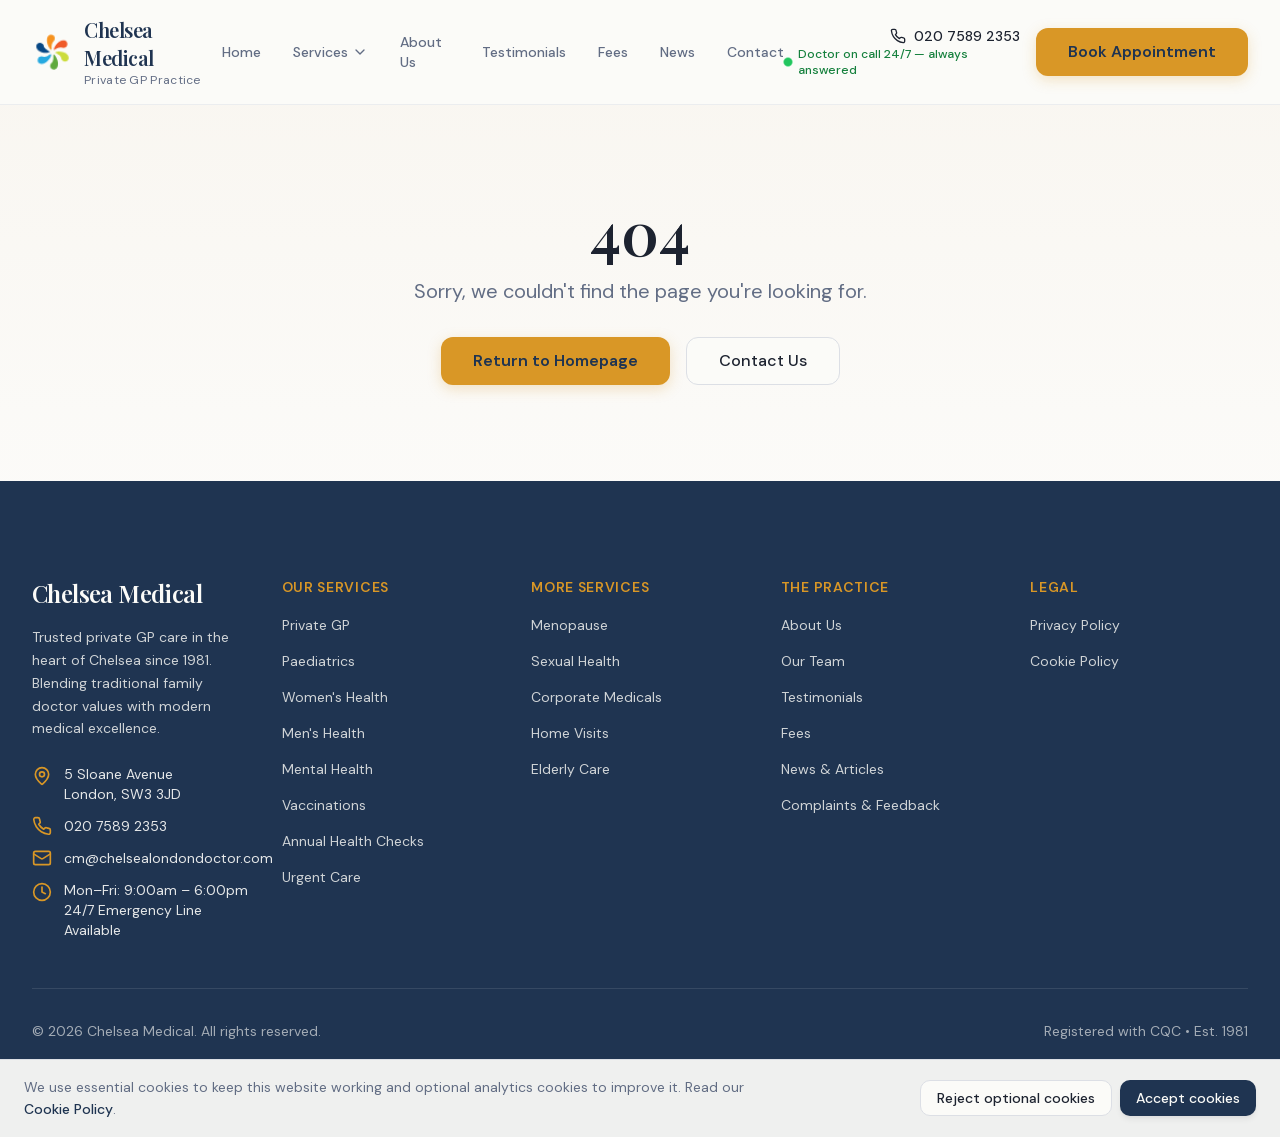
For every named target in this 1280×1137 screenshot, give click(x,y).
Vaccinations (324, 805)
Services (330, 52)
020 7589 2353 (115, 826)
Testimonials (524, 52)
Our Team (813, 661)
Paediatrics (318, 661)
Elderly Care (570, 769)
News (677, 52)
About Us (421, 52)
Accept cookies (1188, 1098)
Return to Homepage (555, 360)
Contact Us (763, 360)
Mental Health (327, 769)
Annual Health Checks (353, 841)
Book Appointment (1142, 51)
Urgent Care (321, 877)
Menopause (569, 625)
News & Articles (832, 769)
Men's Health (323, 733)
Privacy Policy (1075, 625)
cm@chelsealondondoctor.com (168, 858)
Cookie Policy (1074, 661)
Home (241, 52)
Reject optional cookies (1016, 1098)
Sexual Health (575, 661)
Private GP (316, 625)
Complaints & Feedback (860, 805)
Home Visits (570, 733)
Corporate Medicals (596, 697)
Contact (755, 52)
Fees (613, 52)
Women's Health (335, 697)
